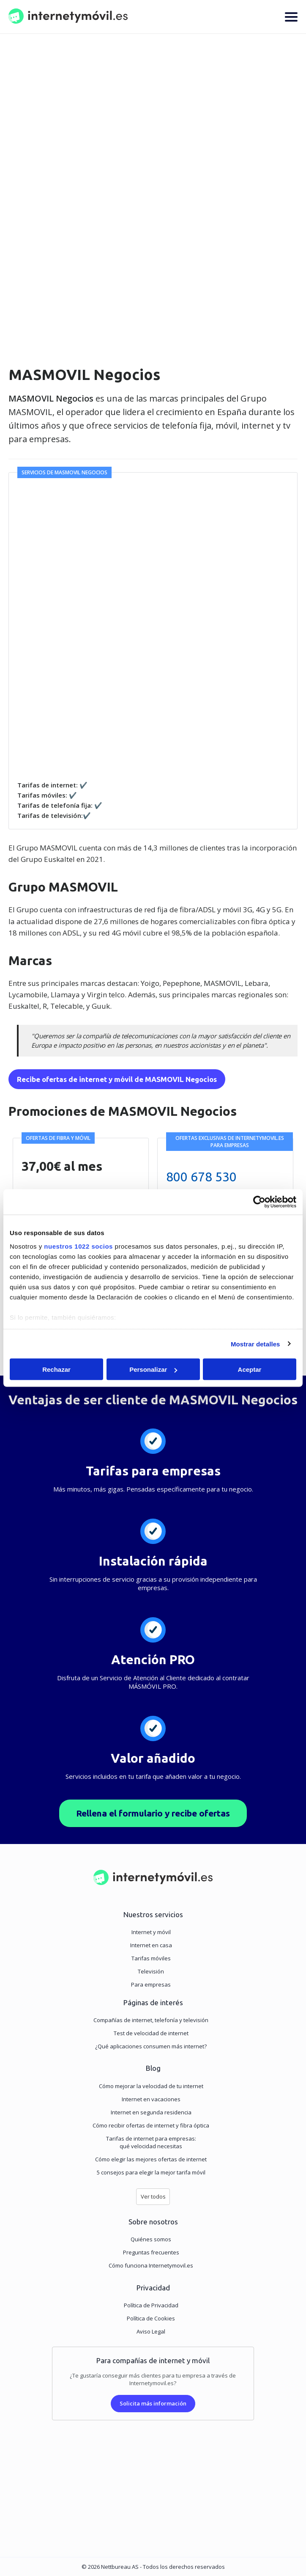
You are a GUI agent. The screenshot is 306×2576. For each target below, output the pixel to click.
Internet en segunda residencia (151, 2112)
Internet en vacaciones (151, 2099)
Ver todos (153, 2196)
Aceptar (250, 1369)
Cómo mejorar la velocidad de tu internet (151, 2086)
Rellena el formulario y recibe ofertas (153, 1813)
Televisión (151, 1971)
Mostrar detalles (255, 1343)
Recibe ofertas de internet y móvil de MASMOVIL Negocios (117, 1079)
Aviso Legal (151, 2331)
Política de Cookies (151, 2318)
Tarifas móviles (151, 1958)
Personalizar (153, 1369)
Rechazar (56, 1369)
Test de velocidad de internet (151, 2033)
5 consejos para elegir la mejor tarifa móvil (151, 2172)
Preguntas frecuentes (151, 2252)
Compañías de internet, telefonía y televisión (150, 2020)
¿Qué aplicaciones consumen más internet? (151, 2046)
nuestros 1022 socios (78, 1245)
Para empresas (151, 1984)
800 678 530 (201, 1177)
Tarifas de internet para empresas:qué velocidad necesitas (151, 2142)
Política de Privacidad (151, 2305)
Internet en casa (151, 1945)
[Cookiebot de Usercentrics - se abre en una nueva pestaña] (259, 1202)
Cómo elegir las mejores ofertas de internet (151, 2159)
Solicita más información (153, 2403)
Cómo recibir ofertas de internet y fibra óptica (151, 2125)
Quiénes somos (151, 2239)
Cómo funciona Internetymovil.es (151, 2265)
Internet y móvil (151, 1932)
